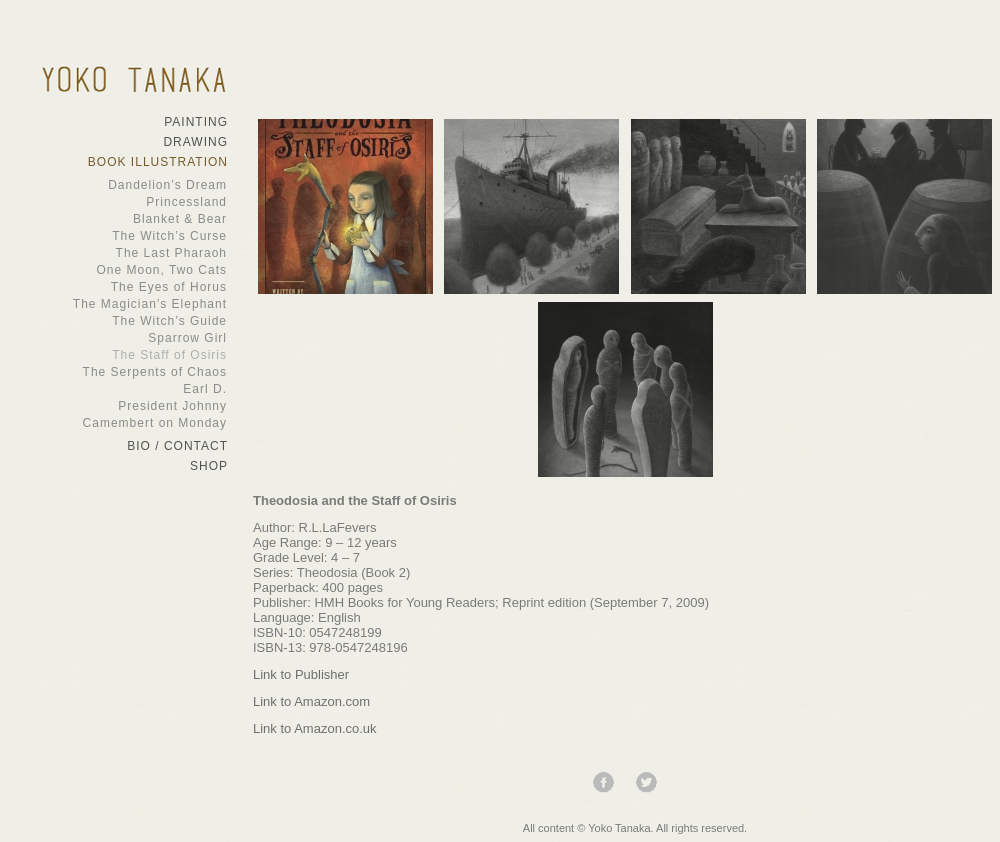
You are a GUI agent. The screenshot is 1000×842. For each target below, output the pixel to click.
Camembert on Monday (125, 423)
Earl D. (125, 389)
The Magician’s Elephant (125, 304)
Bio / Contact (177, 446)
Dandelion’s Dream (125, 185)
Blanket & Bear (125, 219)
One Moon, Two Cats (125, 270)
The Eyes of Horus (125, 287)
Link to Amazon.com (311, 701)
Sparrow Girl (125, 338)
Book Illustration (158, 162)
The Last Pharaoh (125, 253)
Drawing (195, 142)
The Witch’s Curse (125, 236)
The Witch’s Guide (125, 321)
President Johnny (125, 406)
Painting (196, 122)
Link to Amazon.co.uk (315, 728)
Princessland (125, 202)
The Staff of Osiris (125, 355)
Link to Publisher (301, 674)
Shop (209, 466)
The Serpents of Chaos (125, 372)
